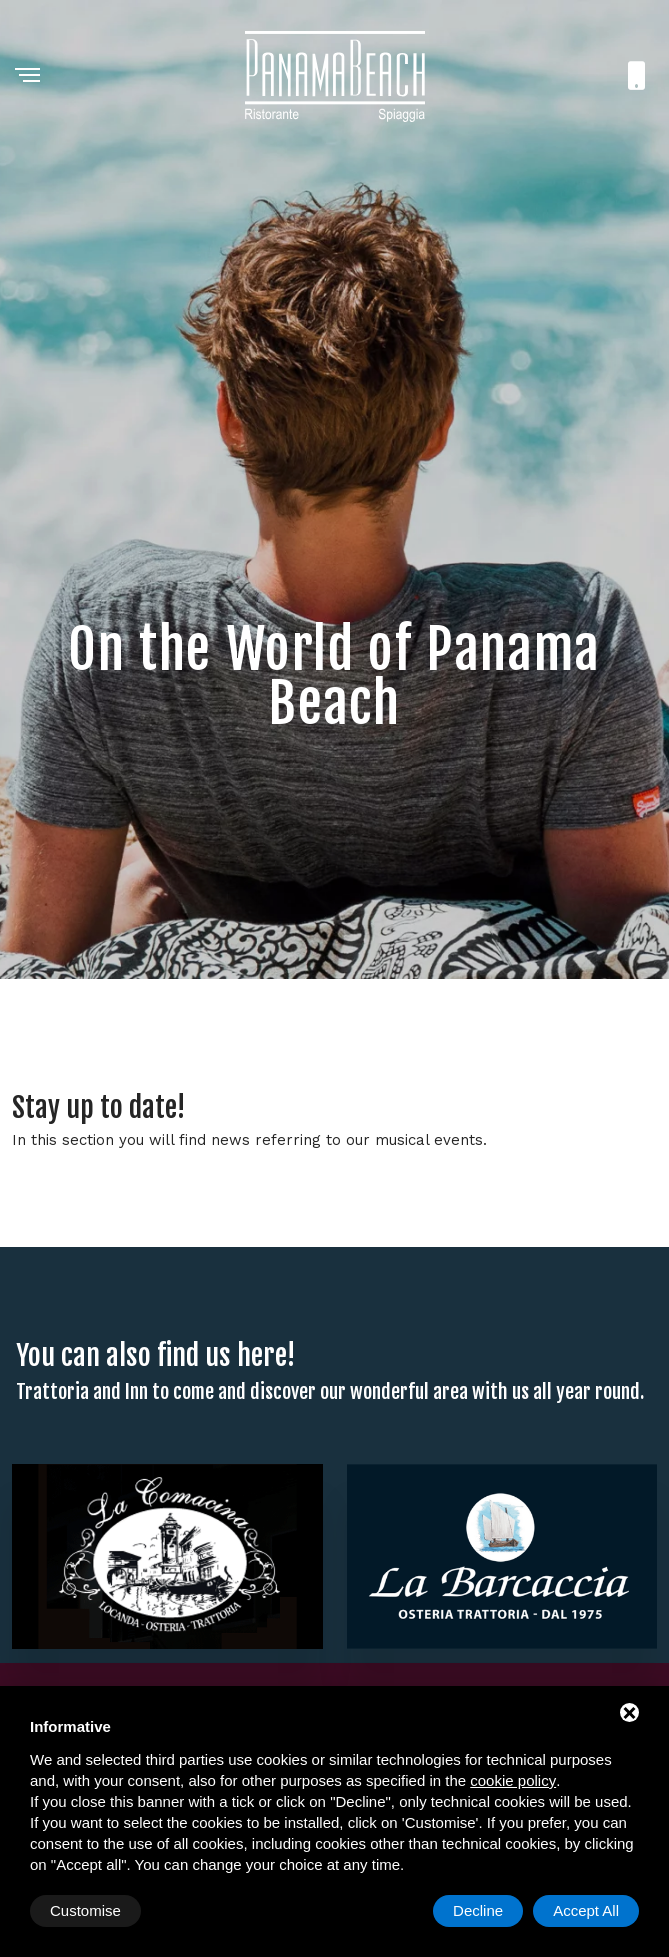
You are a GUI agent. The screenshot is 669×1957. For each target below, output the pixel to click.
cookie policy (513, 1780)
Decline (478, 1910)
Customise (85, 1910)
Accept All (586, 1910)
